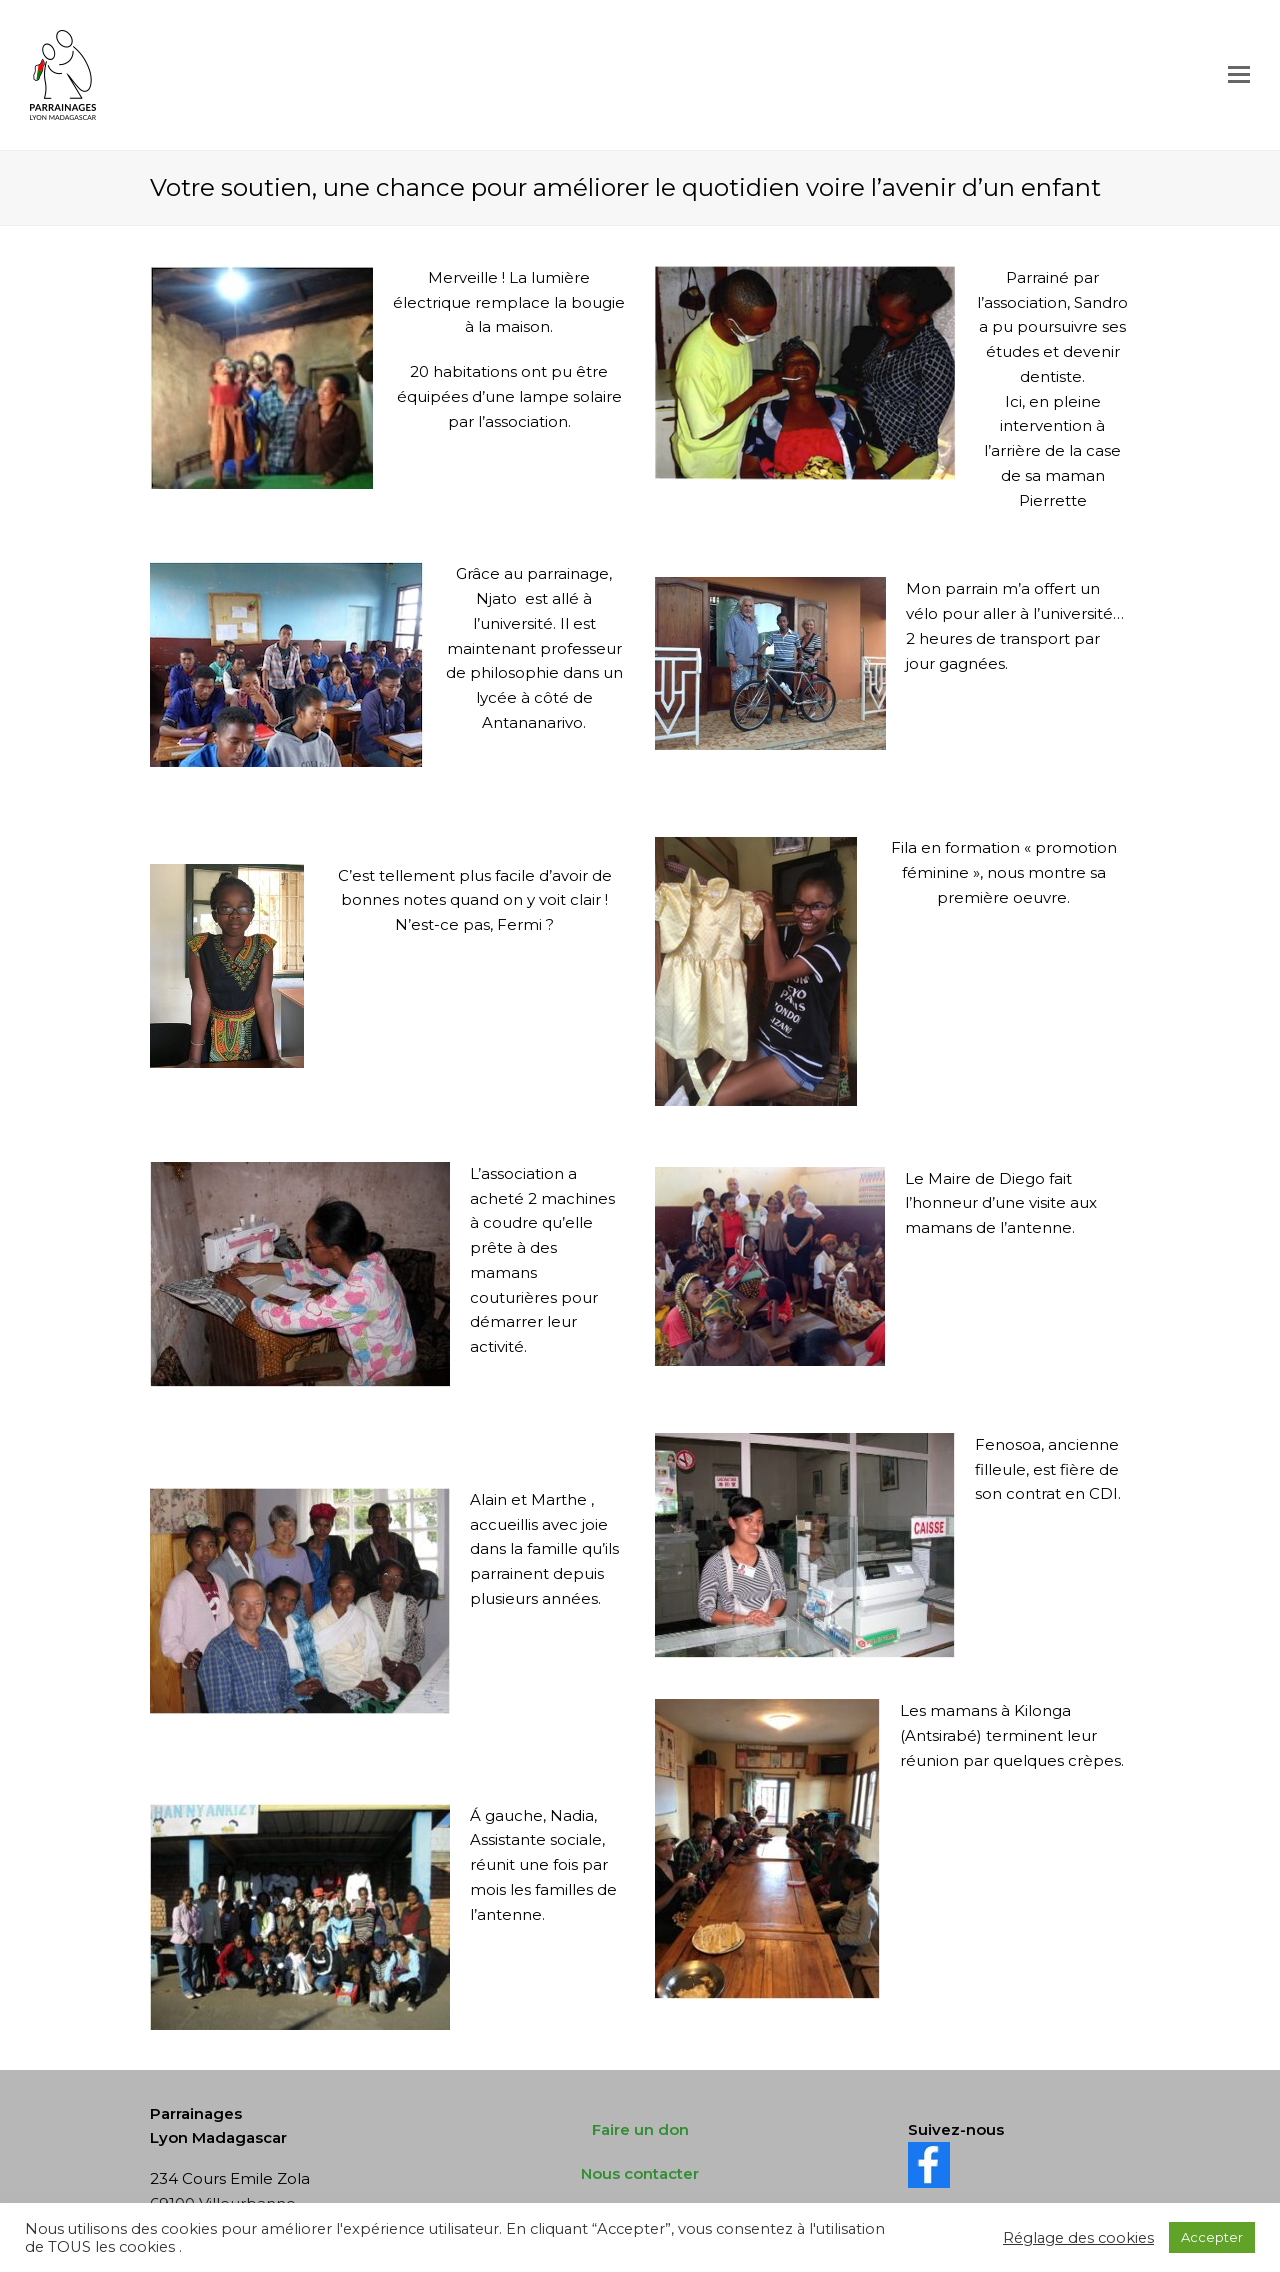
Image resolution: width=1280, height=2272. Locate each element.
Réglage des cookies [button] (1078, 2238)
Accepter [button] (1212, 2237)
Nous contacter (640, 2173)
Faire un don (640, 2129)
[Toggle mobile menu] (1239, 75)
